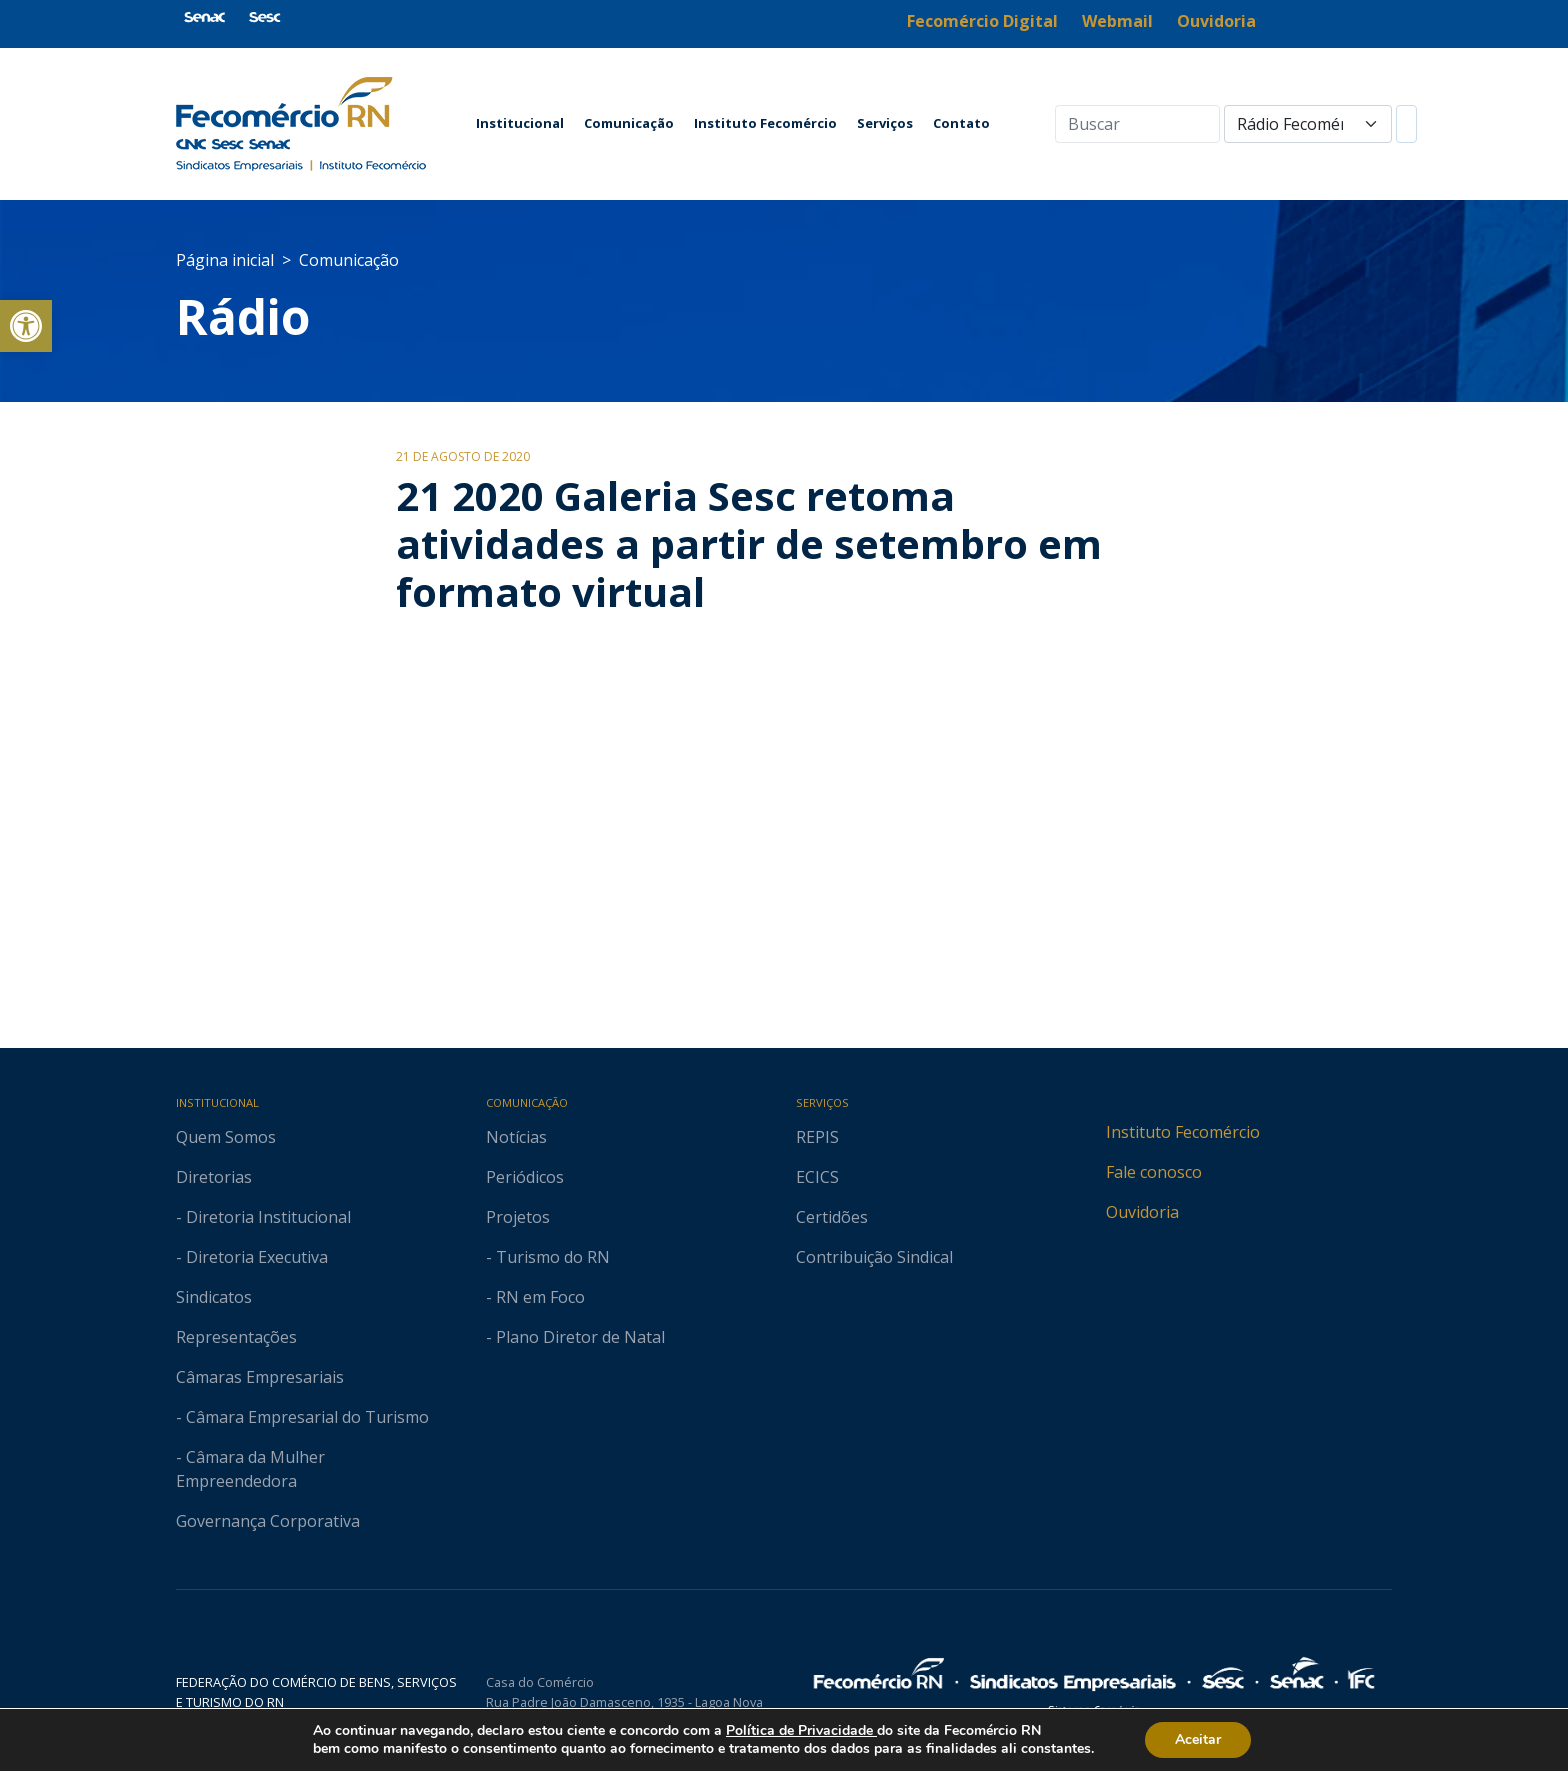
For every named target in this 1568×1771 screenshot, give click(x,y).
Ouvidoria (1142, 1212)
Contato (961, 123)
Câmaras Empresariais (260, 1377)
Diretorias (214, 1177)
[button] (26, 326)
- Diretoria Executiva (252, 1257)
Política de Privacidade (801, 1730)
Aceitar (1198, 1739)
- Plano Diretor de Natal (575, 1337)
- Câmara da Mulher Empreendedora (250, 1469)
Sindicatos (214, 1297)
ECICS (817, 1177)
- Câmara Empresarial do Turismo (302, 1417)
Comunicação (629, 123)
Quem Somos (226, 1137)
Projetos (518, 1217)
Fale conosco (1154, 1172)
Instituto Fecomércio (765, 123)
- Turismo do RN (548, 1257)
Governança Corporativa (268, 1521)
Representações (236, 1337)
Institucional (520, 123)
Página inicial (225, 260)
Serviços (885, 123)
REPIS (817, 1137)
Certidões (832, 1217)
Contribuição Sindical (874, 1257)
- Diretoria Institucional (263, 1217)
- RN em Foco (535, 1297)
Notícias (516, 1137)
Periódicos (525, 1177)
